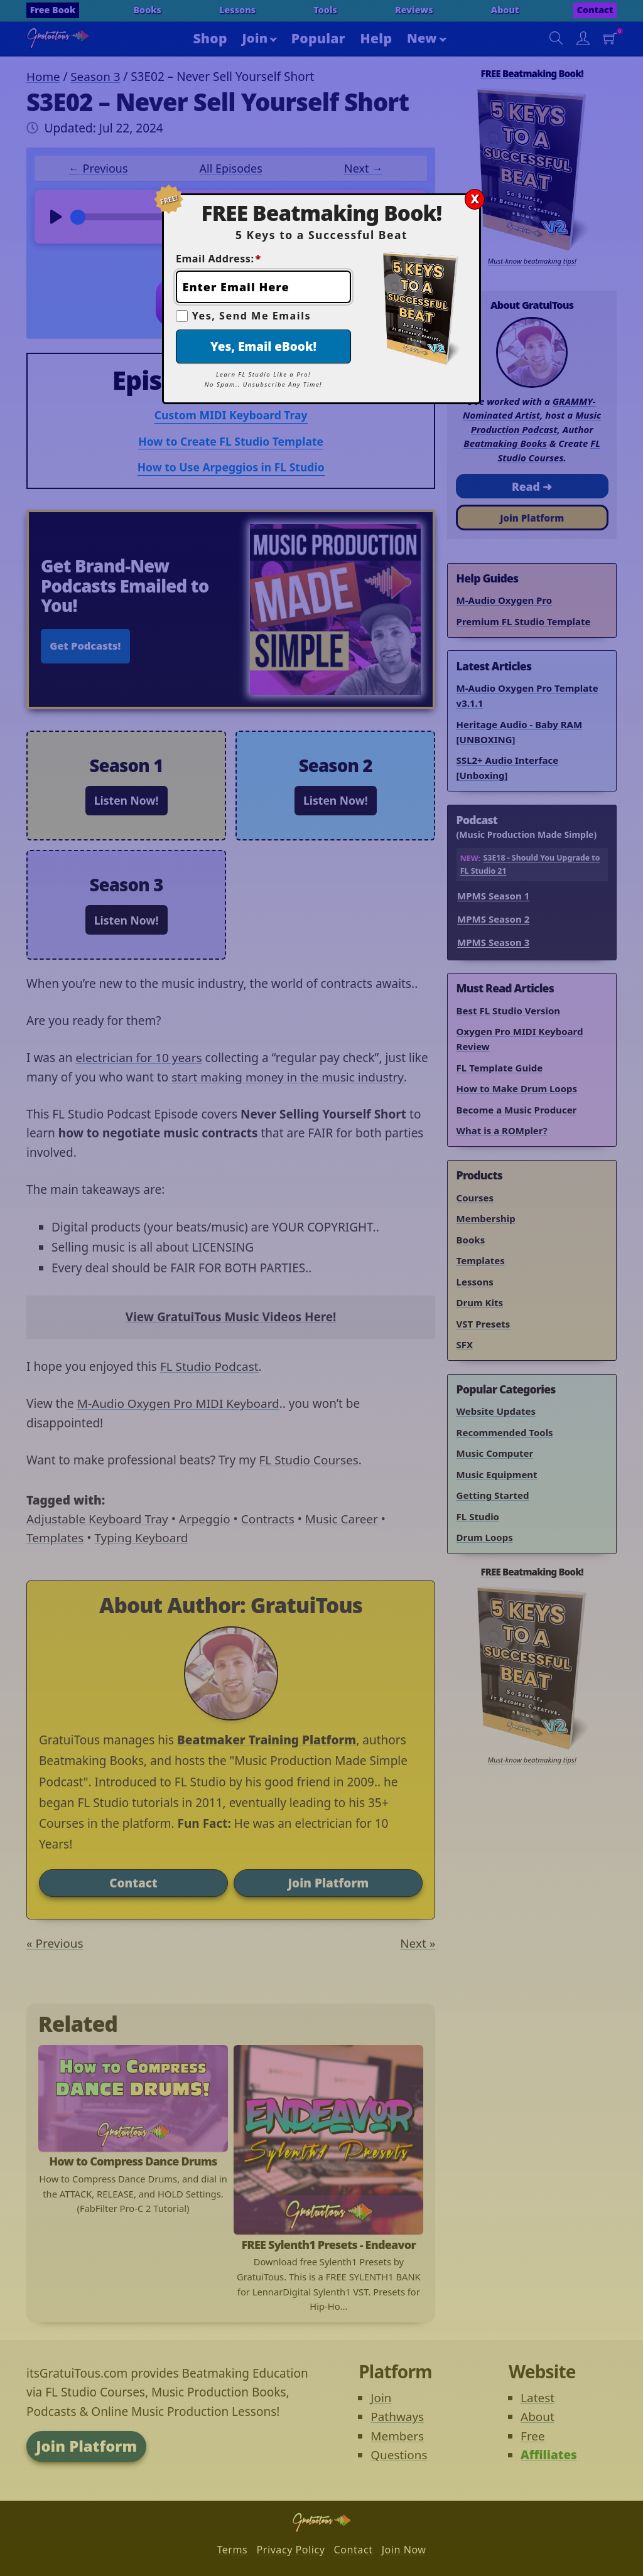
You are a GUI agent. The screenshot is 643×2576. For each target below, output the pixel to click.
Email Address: (218, 259)
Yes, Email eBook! (263, 346)
